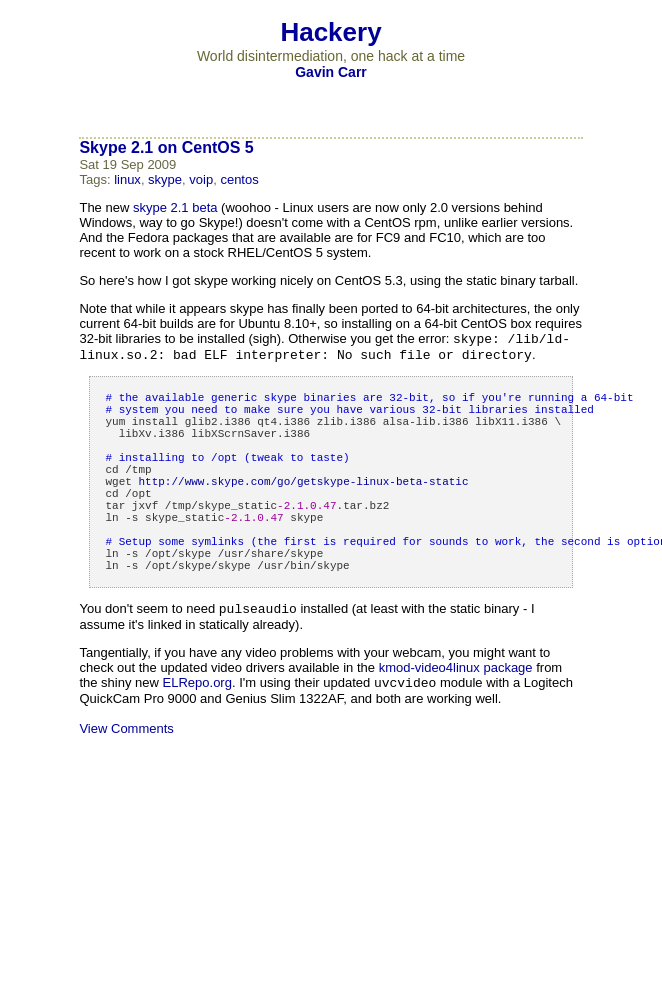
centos (239, 179)
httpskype (303, 508)
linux (127, 179)
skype (165, 179)
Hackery (330, 32)
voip (201, 179)
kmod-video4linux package (456, 718)
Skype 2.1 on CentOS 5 (166, 147)
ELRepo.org (197, 735)
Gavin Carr (331, 72)
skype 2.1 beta (175, 207)
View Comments (126, 781)
